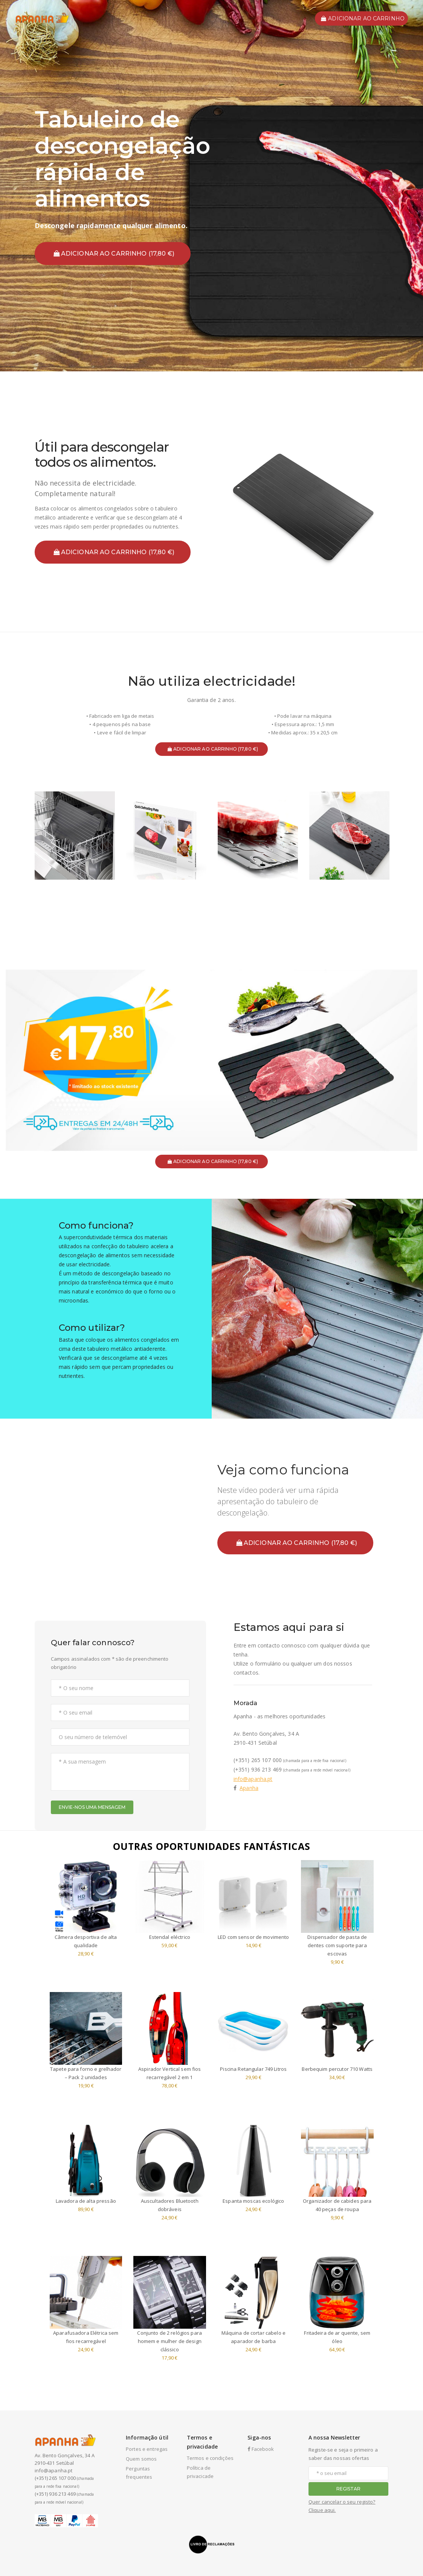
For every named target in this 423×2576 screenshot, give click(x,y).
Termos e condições (210, 2458)
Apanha (249, 1787)
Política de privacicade (200, 2471)
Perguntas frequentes (139, 2472)
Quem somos (141, 2458)
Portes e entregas (147, 2449)
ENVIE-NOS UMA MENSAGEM (92, 1807)
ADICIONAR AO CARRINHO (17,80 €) (113, 253)
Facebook (260, 2449)
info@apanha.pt (253, 1778)
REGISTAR (348, 2489)
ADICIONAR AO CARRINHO (363, 18)
